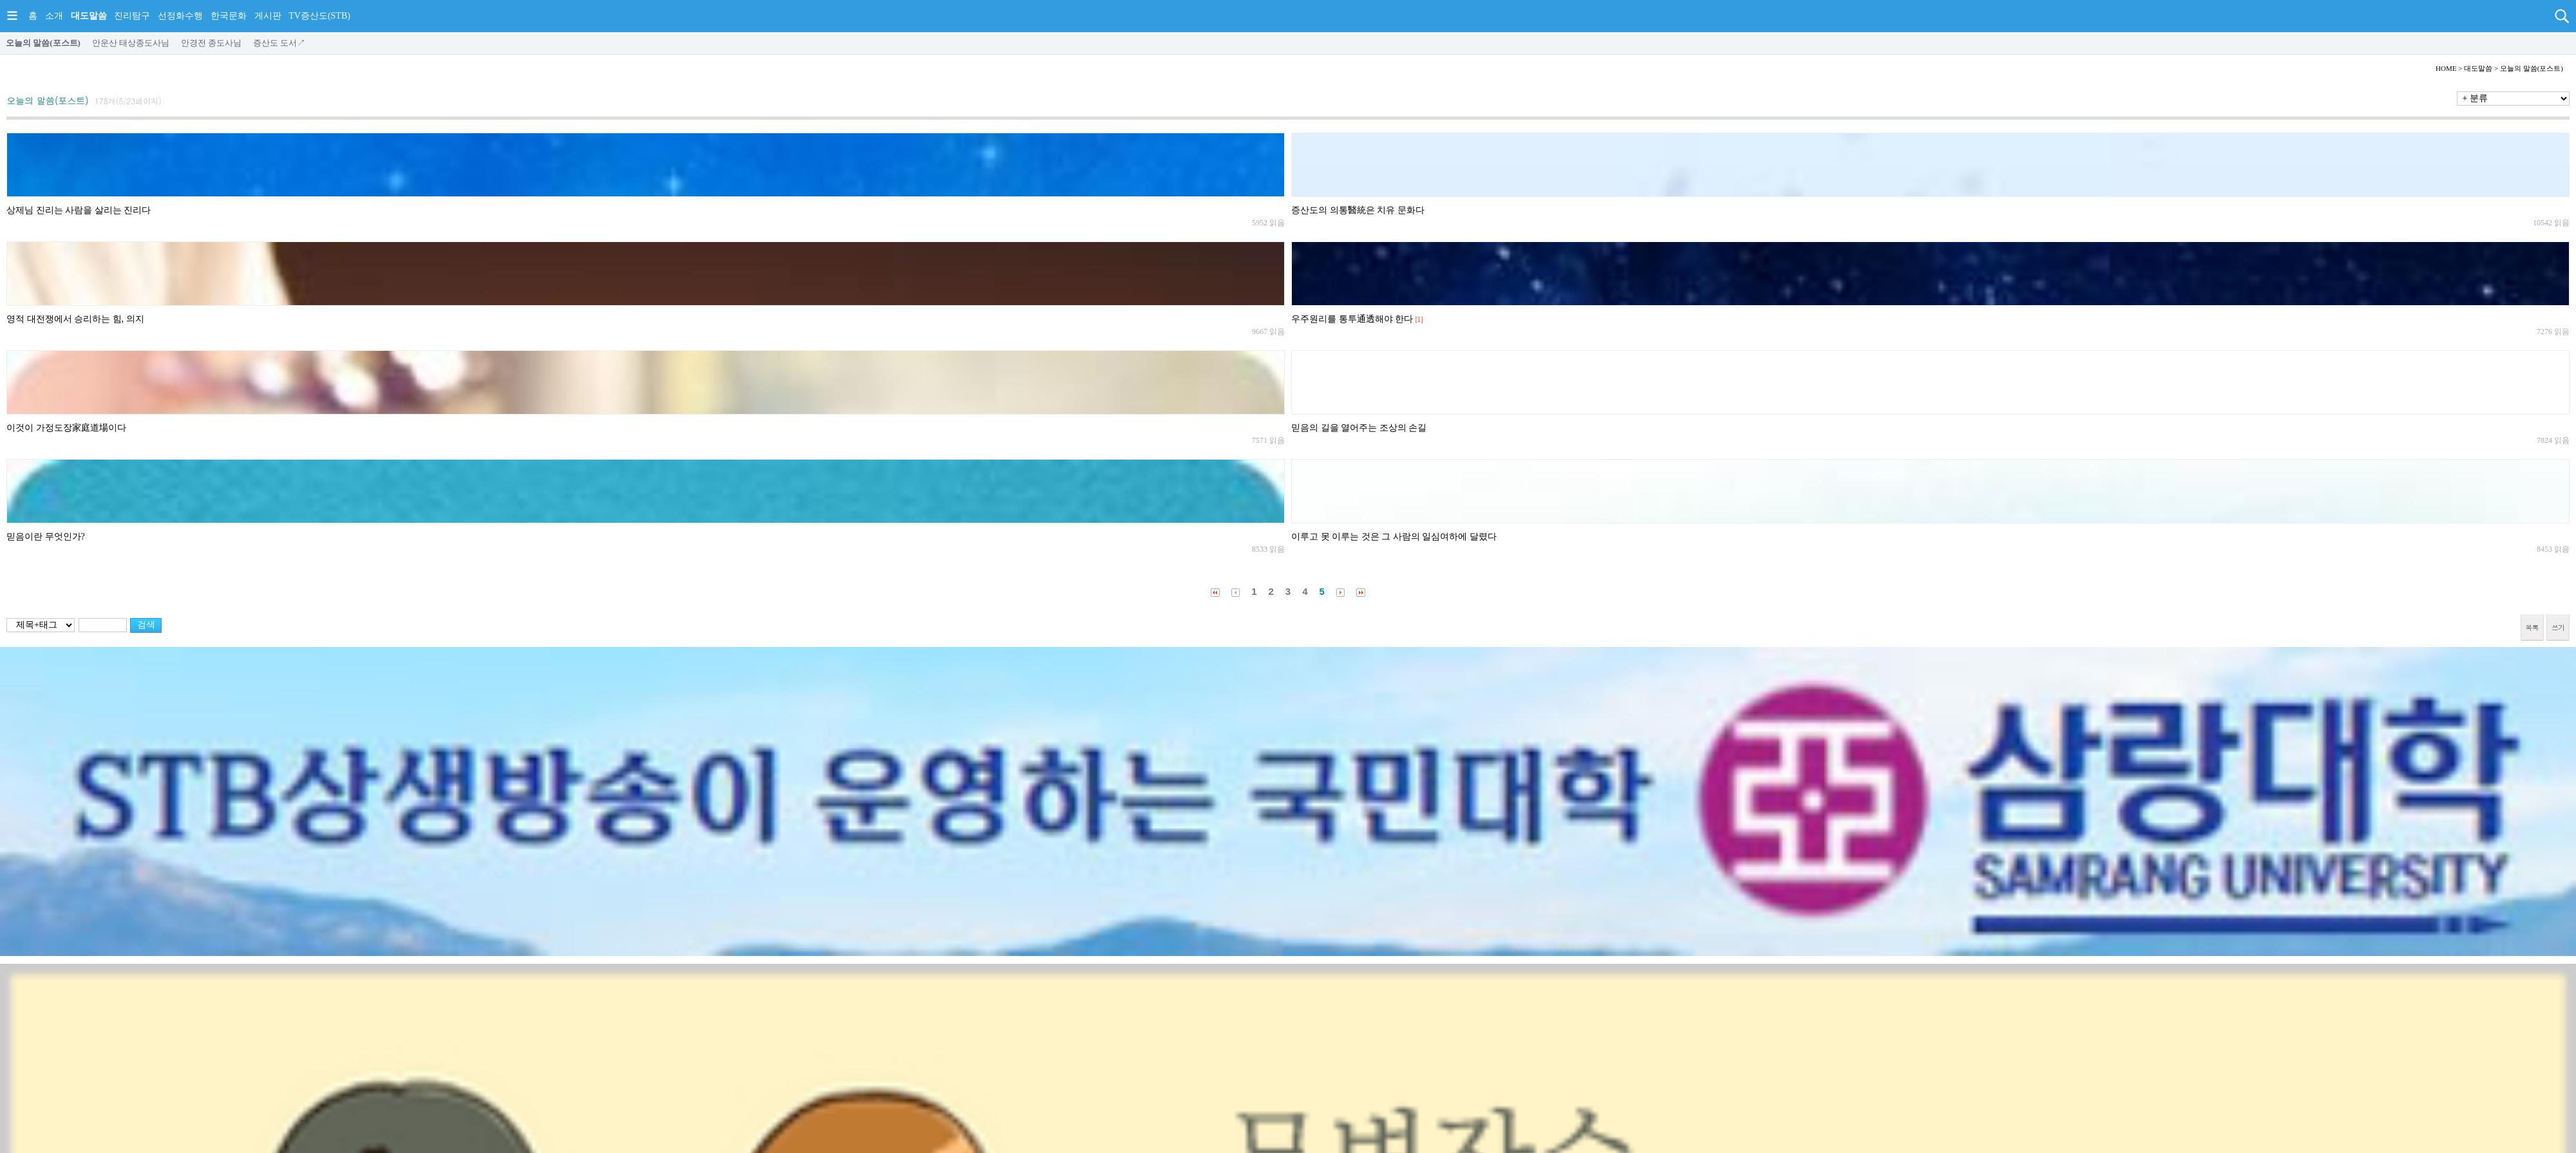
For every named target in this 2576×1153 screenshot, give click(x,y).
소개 (54, 16)
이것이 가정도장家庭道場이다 (66, 428)
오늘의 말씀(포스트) (43, 43)
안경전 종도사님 (211, 43)
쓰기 (2558, 627)
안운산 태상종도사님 (130, 43)
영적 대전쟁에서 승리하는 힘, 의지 (75, 319)
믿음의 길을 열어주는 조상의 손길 (1358, 428)
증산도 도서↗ (279, 43)
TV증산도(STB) (319, 16)
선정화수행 (180, 16)
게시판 (267, 16)
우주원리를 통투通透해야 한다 (1352, 319)
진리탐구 (132, 16)
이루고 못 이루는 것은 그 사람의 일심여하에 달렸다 (1394, 536)
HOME (2446, 68)
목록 (2532, 627)
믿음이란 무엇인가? (45, 536)
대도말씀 (89, 16)
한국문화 (229, 16)
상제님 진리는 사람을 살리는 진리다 (78, 210)
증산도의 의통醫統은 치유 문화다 (1358, 210)
